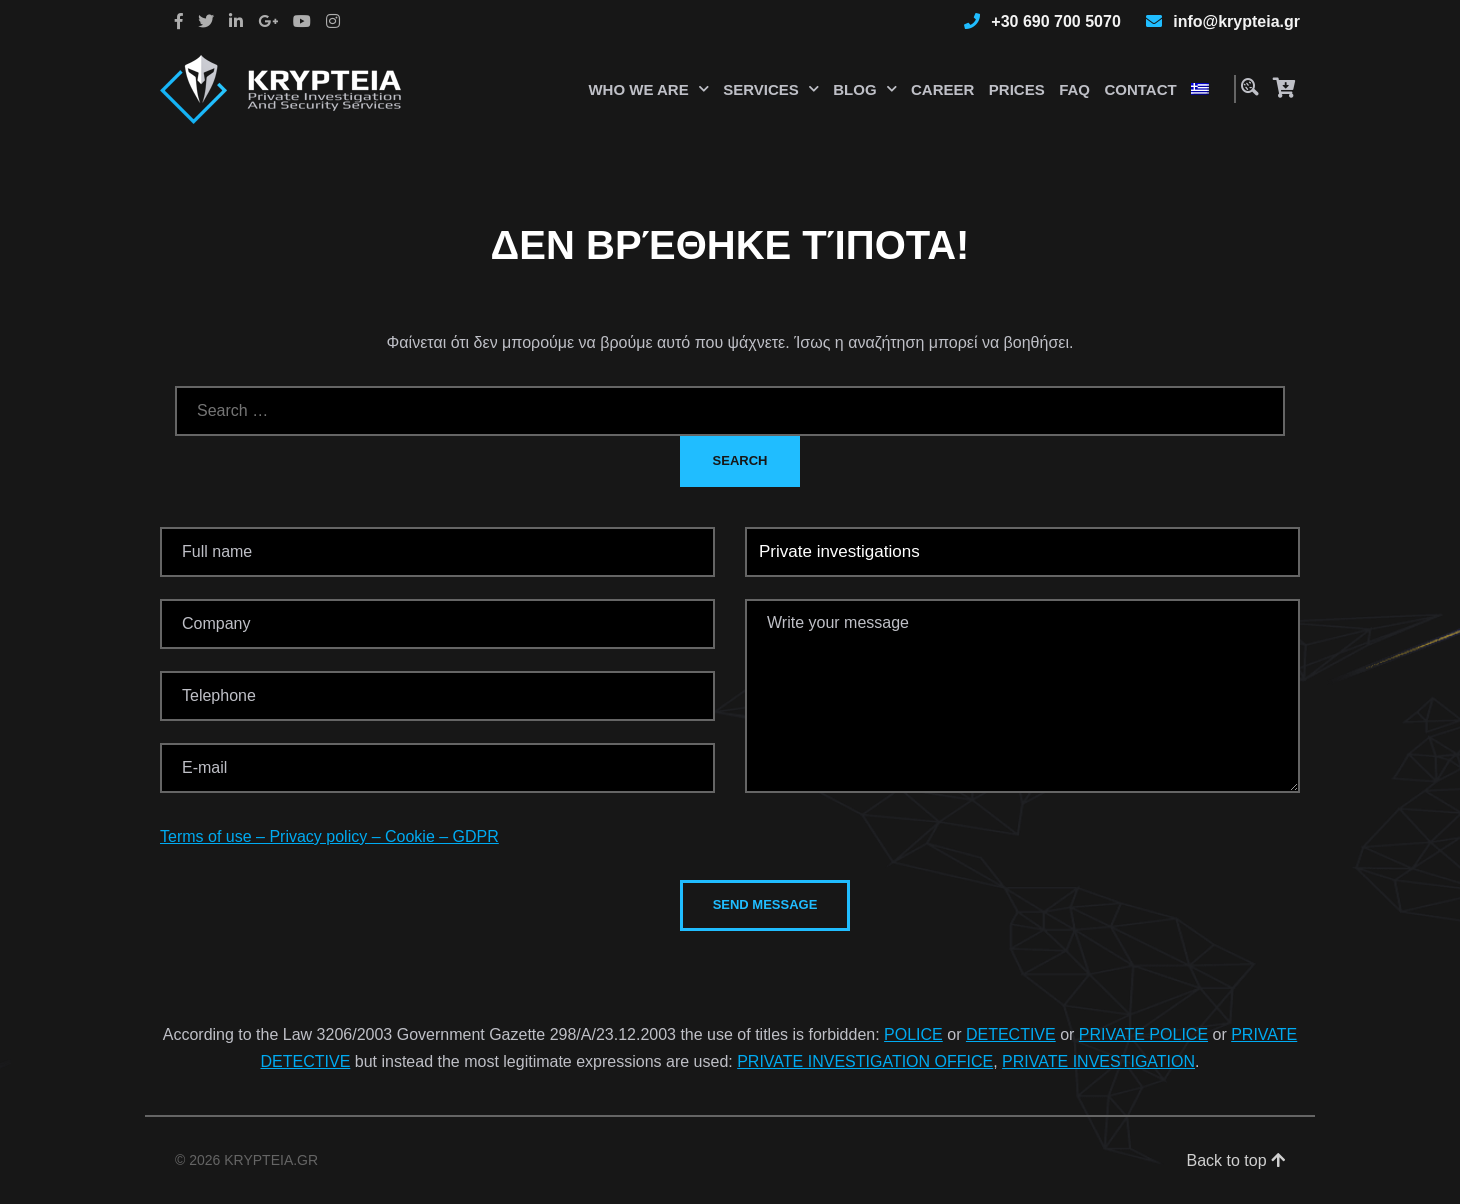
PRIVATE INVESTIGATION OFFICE (865, 1061)
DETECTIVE (1011, 1034)
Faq (1074, 89)
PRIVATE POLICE (1143, 1034)
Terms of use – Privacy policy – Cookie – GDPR (329, 836)
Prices (1017, 89)
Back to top (1236, 1160)
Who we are (638, 89)
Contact (1140, 89)
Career (942, 89)
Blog (854, 89)
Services (761, 89)
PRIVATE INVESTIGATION (1098, 1061)
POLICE (913, 1034)
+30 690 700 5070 (1055, 21)
